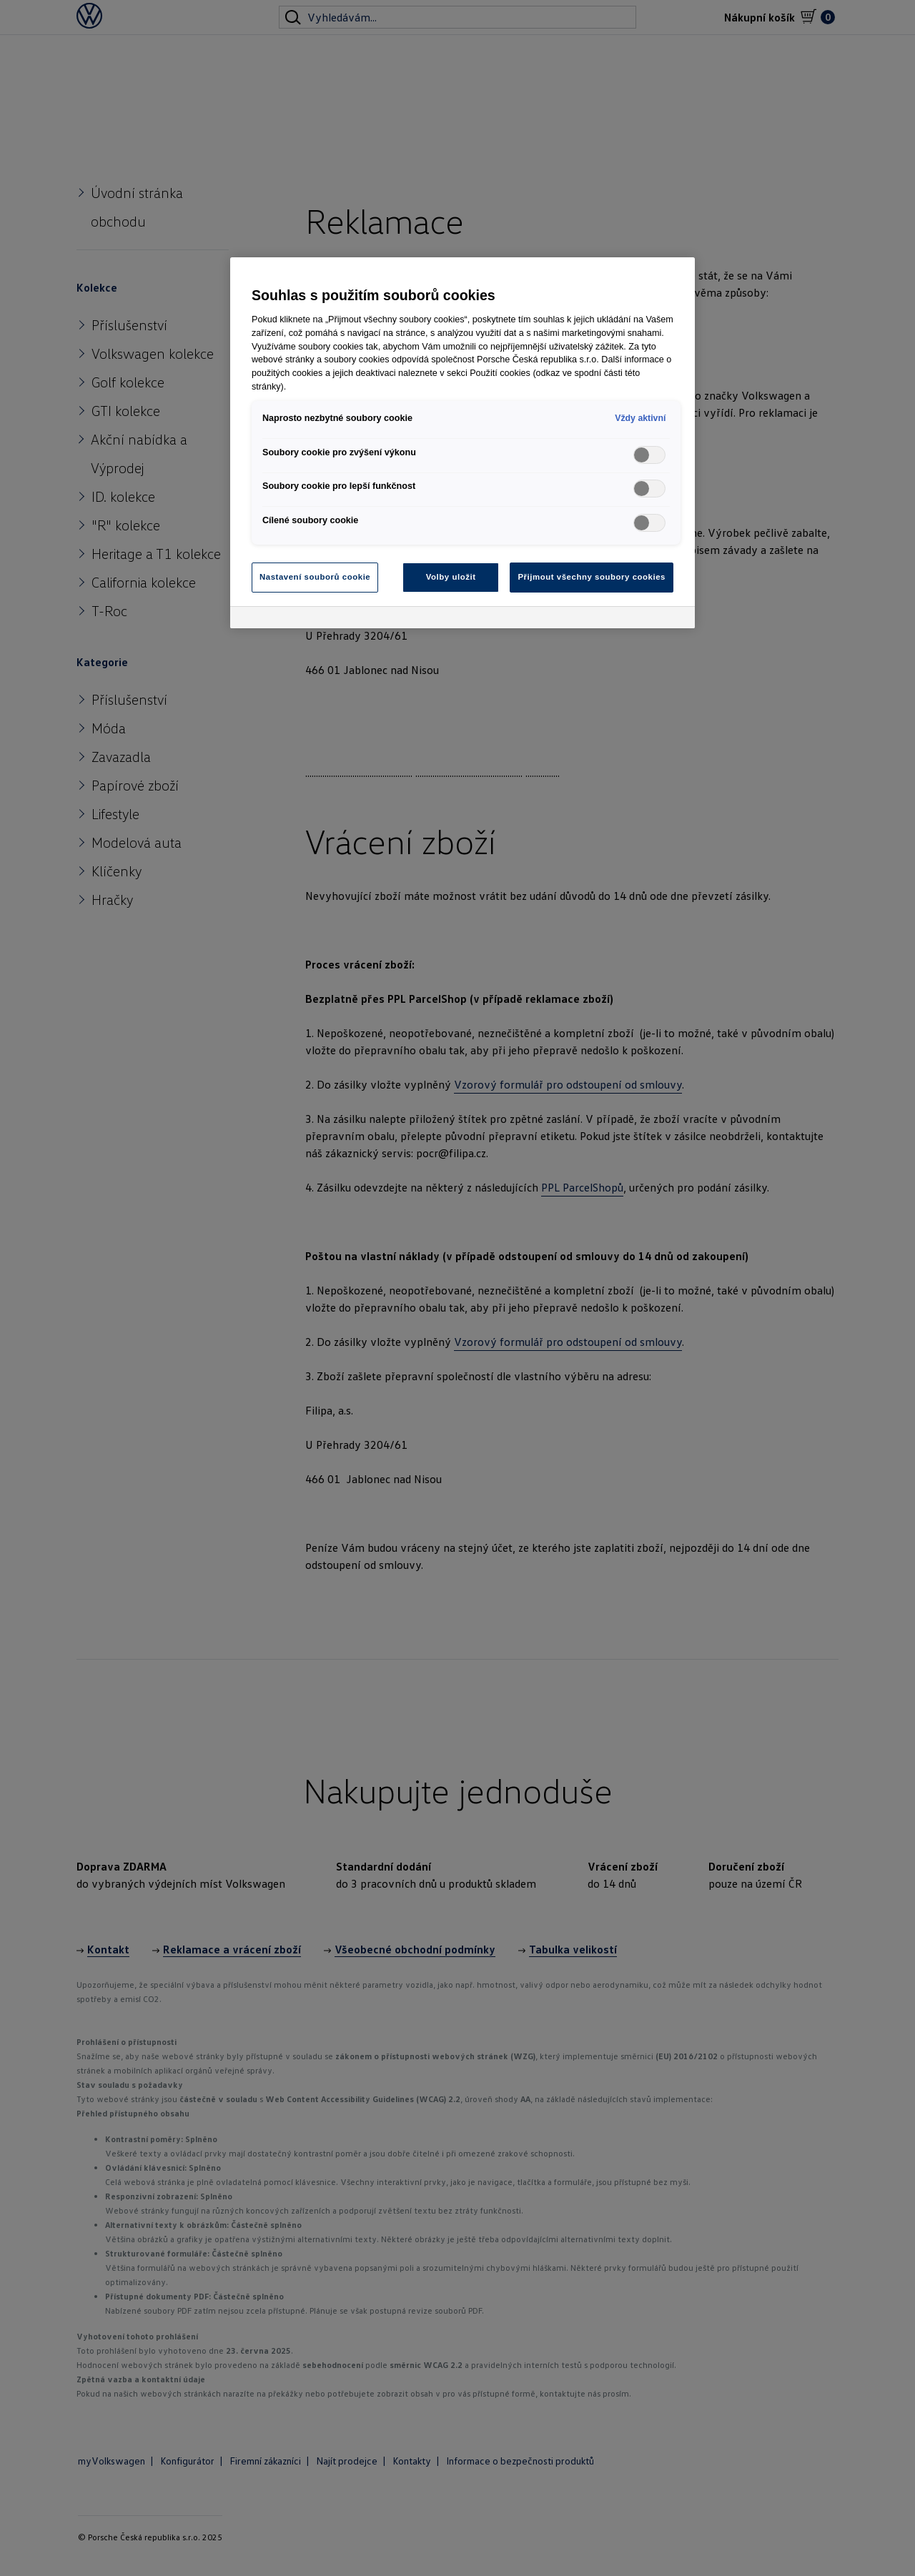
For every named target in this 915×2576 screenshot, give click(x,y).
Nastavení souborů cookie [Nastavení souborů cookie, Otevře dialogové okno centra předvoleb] (314, 577)
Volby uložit (451, 577)
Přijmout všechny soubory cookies (592, 577)
